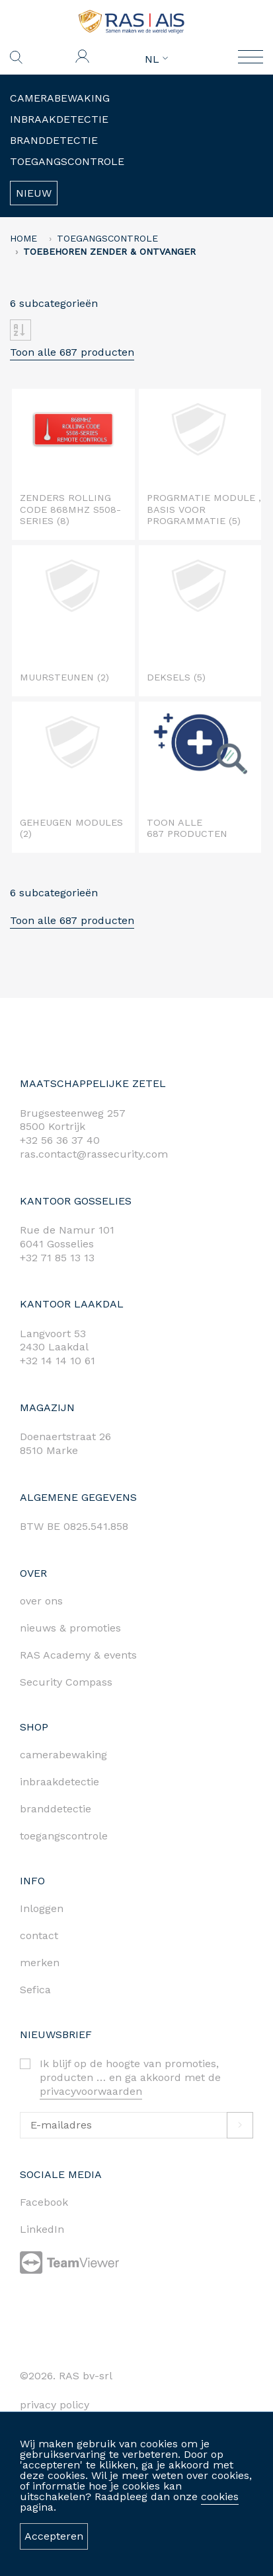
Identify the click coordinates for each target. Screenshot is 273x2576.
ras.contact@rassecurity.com (94, 1154)
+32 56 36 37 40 (60, 1140)
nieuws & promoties (70, 1628)
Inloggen (41, 1908)
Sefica (35, 1989)
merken (39, 1962)
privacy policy (54, 2404)
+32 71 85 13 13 (57, 1257)
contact (39, 1935)
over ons (41, 1601)
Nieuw (34, 193)
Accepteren (53, 2536)
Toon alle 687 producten (72, 352)
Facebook (44, 2202)
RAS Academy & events (78, 1655)
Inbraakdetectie (59, 119)
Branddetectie (54, 140)
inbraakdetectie (59, 1781)
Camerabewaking (60, 98)
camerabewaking (63, 1754)
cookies (220, 2496)
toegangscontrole (64, 1836)
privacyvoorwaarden (91, 2091)
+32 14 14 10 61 (57, 1360)
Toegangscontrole (67, 161)
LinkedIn (42, 2229)
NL (156, 59)
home (23, 238)
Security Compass (66, 1682)
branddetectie (55, 1808)
